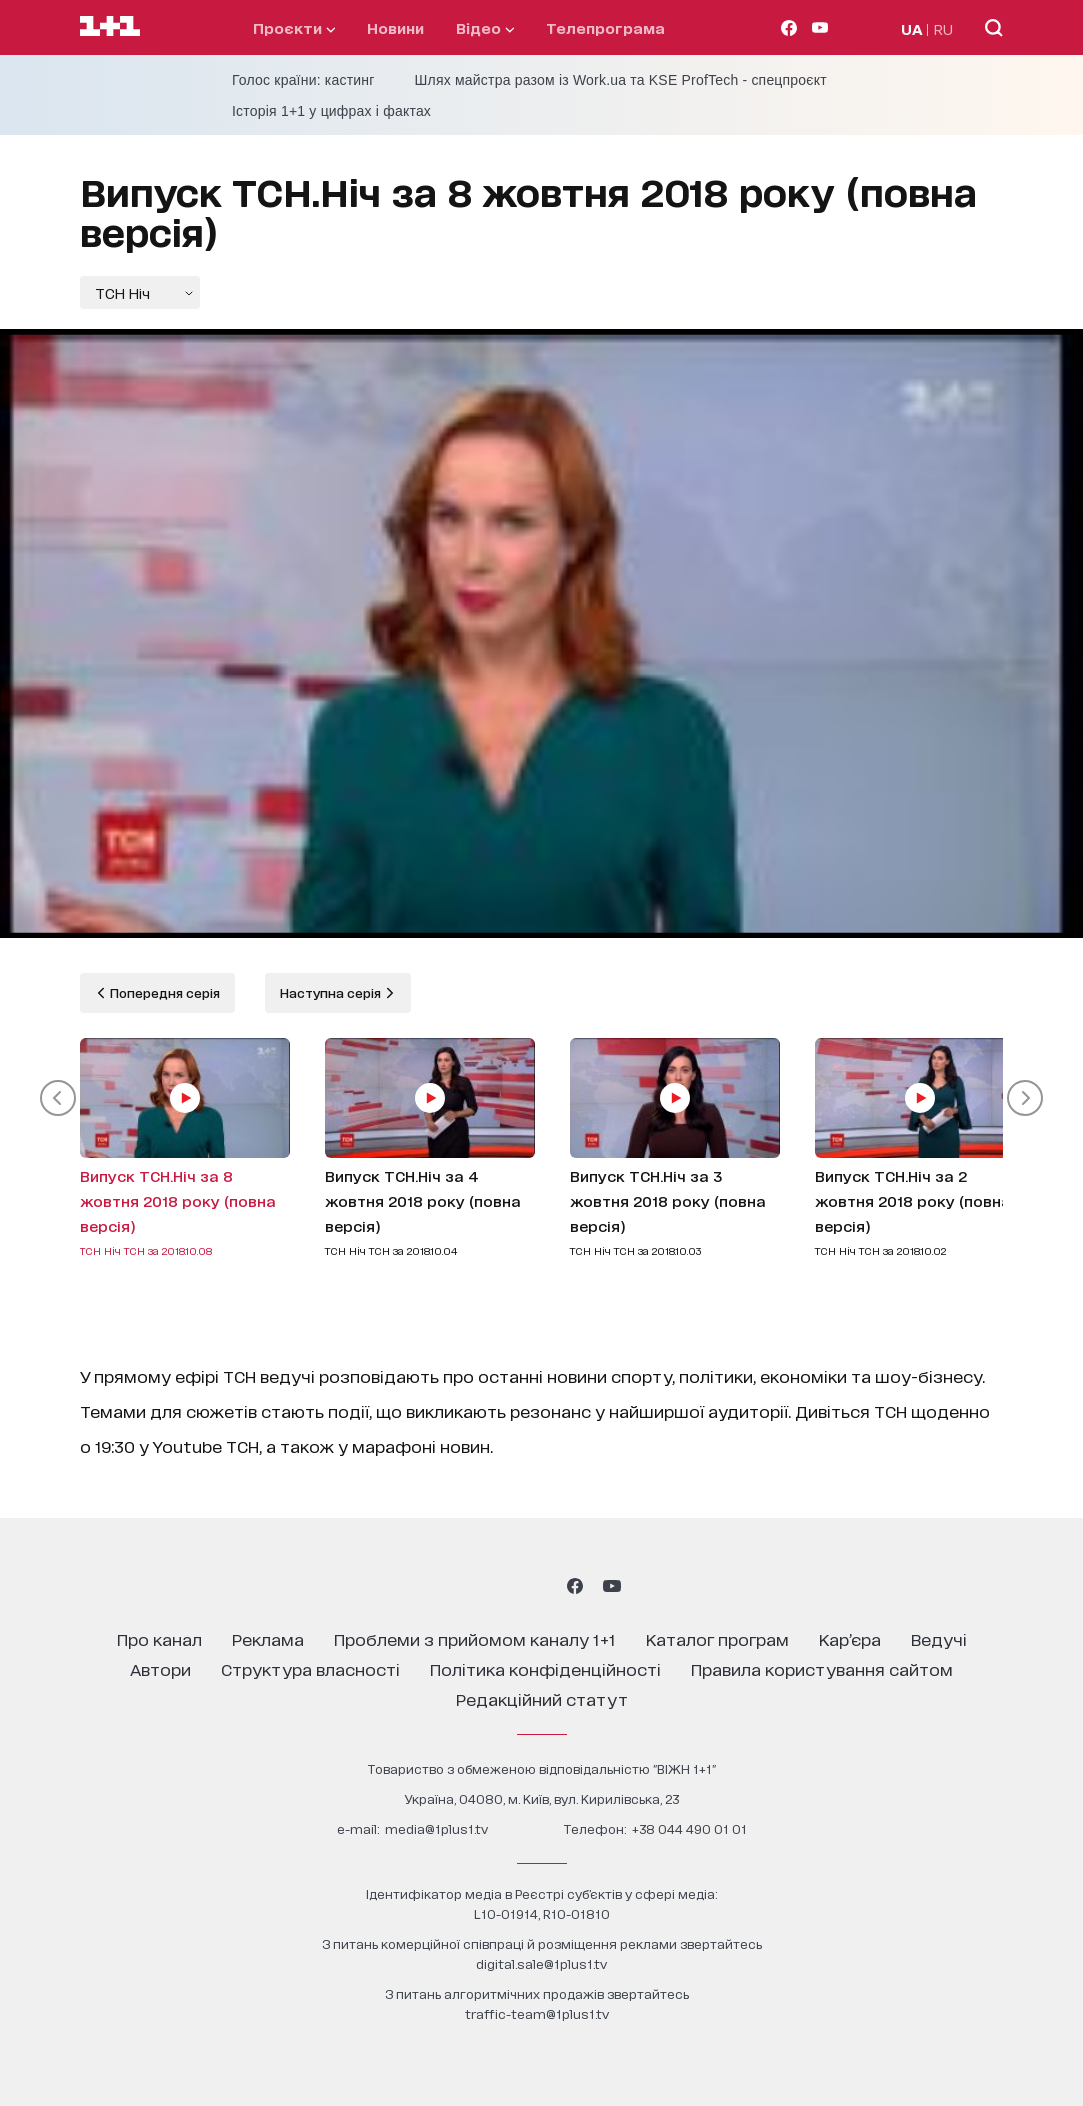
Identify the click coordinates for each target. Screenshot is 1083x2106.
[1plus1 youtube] (612, 1586)
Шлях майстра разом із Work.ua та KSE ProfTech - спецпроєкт (621, 80)
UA (912, 28)
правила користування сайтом (822, 1668)
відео (485, 27)
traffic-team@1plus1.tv (537, 2013)
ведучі (939, 1638)
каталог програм (717, 1638)
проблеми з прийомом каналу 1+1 (475, 1638)
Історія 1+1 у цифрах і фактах (331, 111)
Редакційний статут (542, 1698)
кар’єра (850, 1638)
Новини (395, 27)
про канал (159, 1638)
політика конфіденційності (545, 1668)
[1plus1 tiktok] (540, 1586)
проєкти (294, 27)
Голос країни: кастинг (303, 80)
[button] (58, 1098)
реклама (268, 1638)
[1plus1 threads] (505, 1586)
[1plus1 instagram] (470, 1586)
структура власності (310, 1668)
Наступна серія (332, 992)
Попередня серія (163, 992)
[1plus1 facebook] (575, 1586)
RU (943, 28)
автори (160, 1668)
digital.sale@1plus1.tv (541, 1963)
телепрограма (605, 27)
